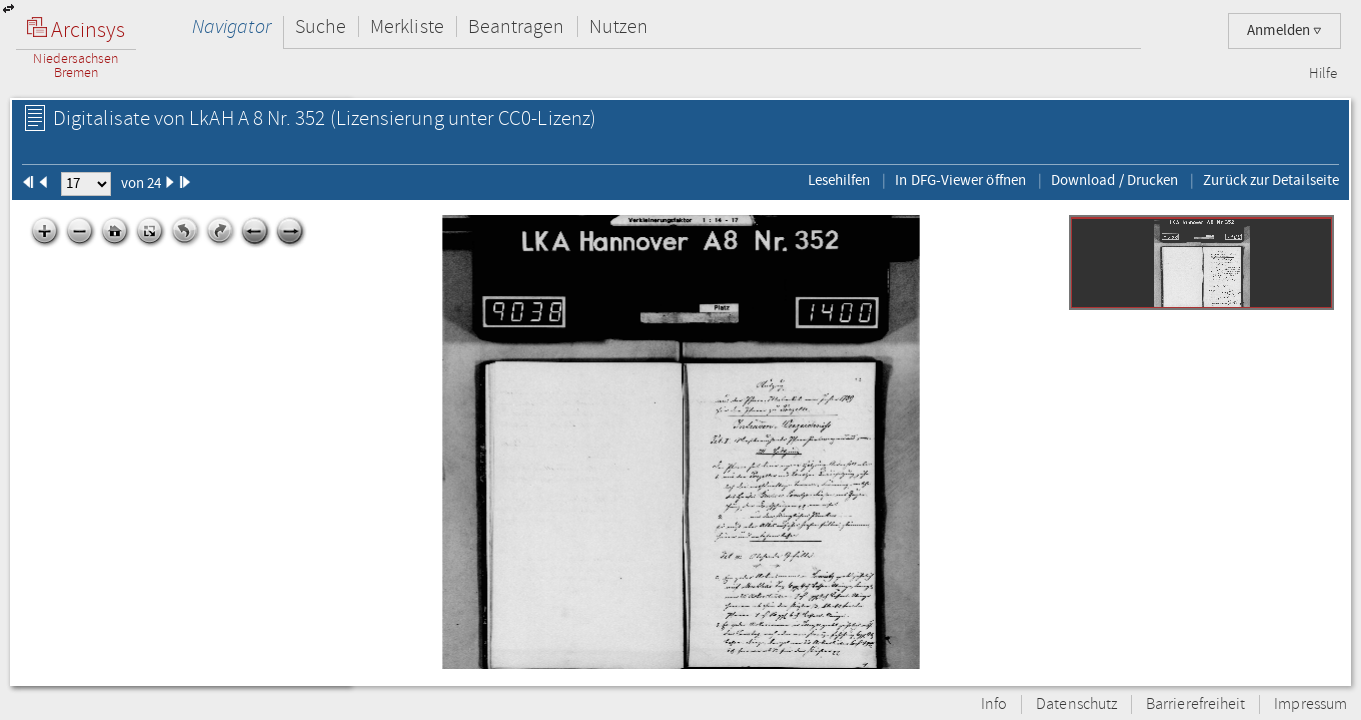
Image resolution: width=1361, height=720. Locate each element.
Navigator (231, 26)
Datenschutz (1076, 704)
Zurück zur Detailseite (1271, 180)
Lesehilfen (839, 180)
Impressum (1310, 704)
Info (994, 704)
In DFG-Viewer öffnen (960, 180)
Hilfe (1323, 74)
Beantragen (516, 26)
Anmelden (1284, 30)
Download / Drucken (1114, 180)
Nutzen (618, 26)
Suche (320, 26)
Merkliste (407, 26)
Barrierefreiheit (1195, 704)
